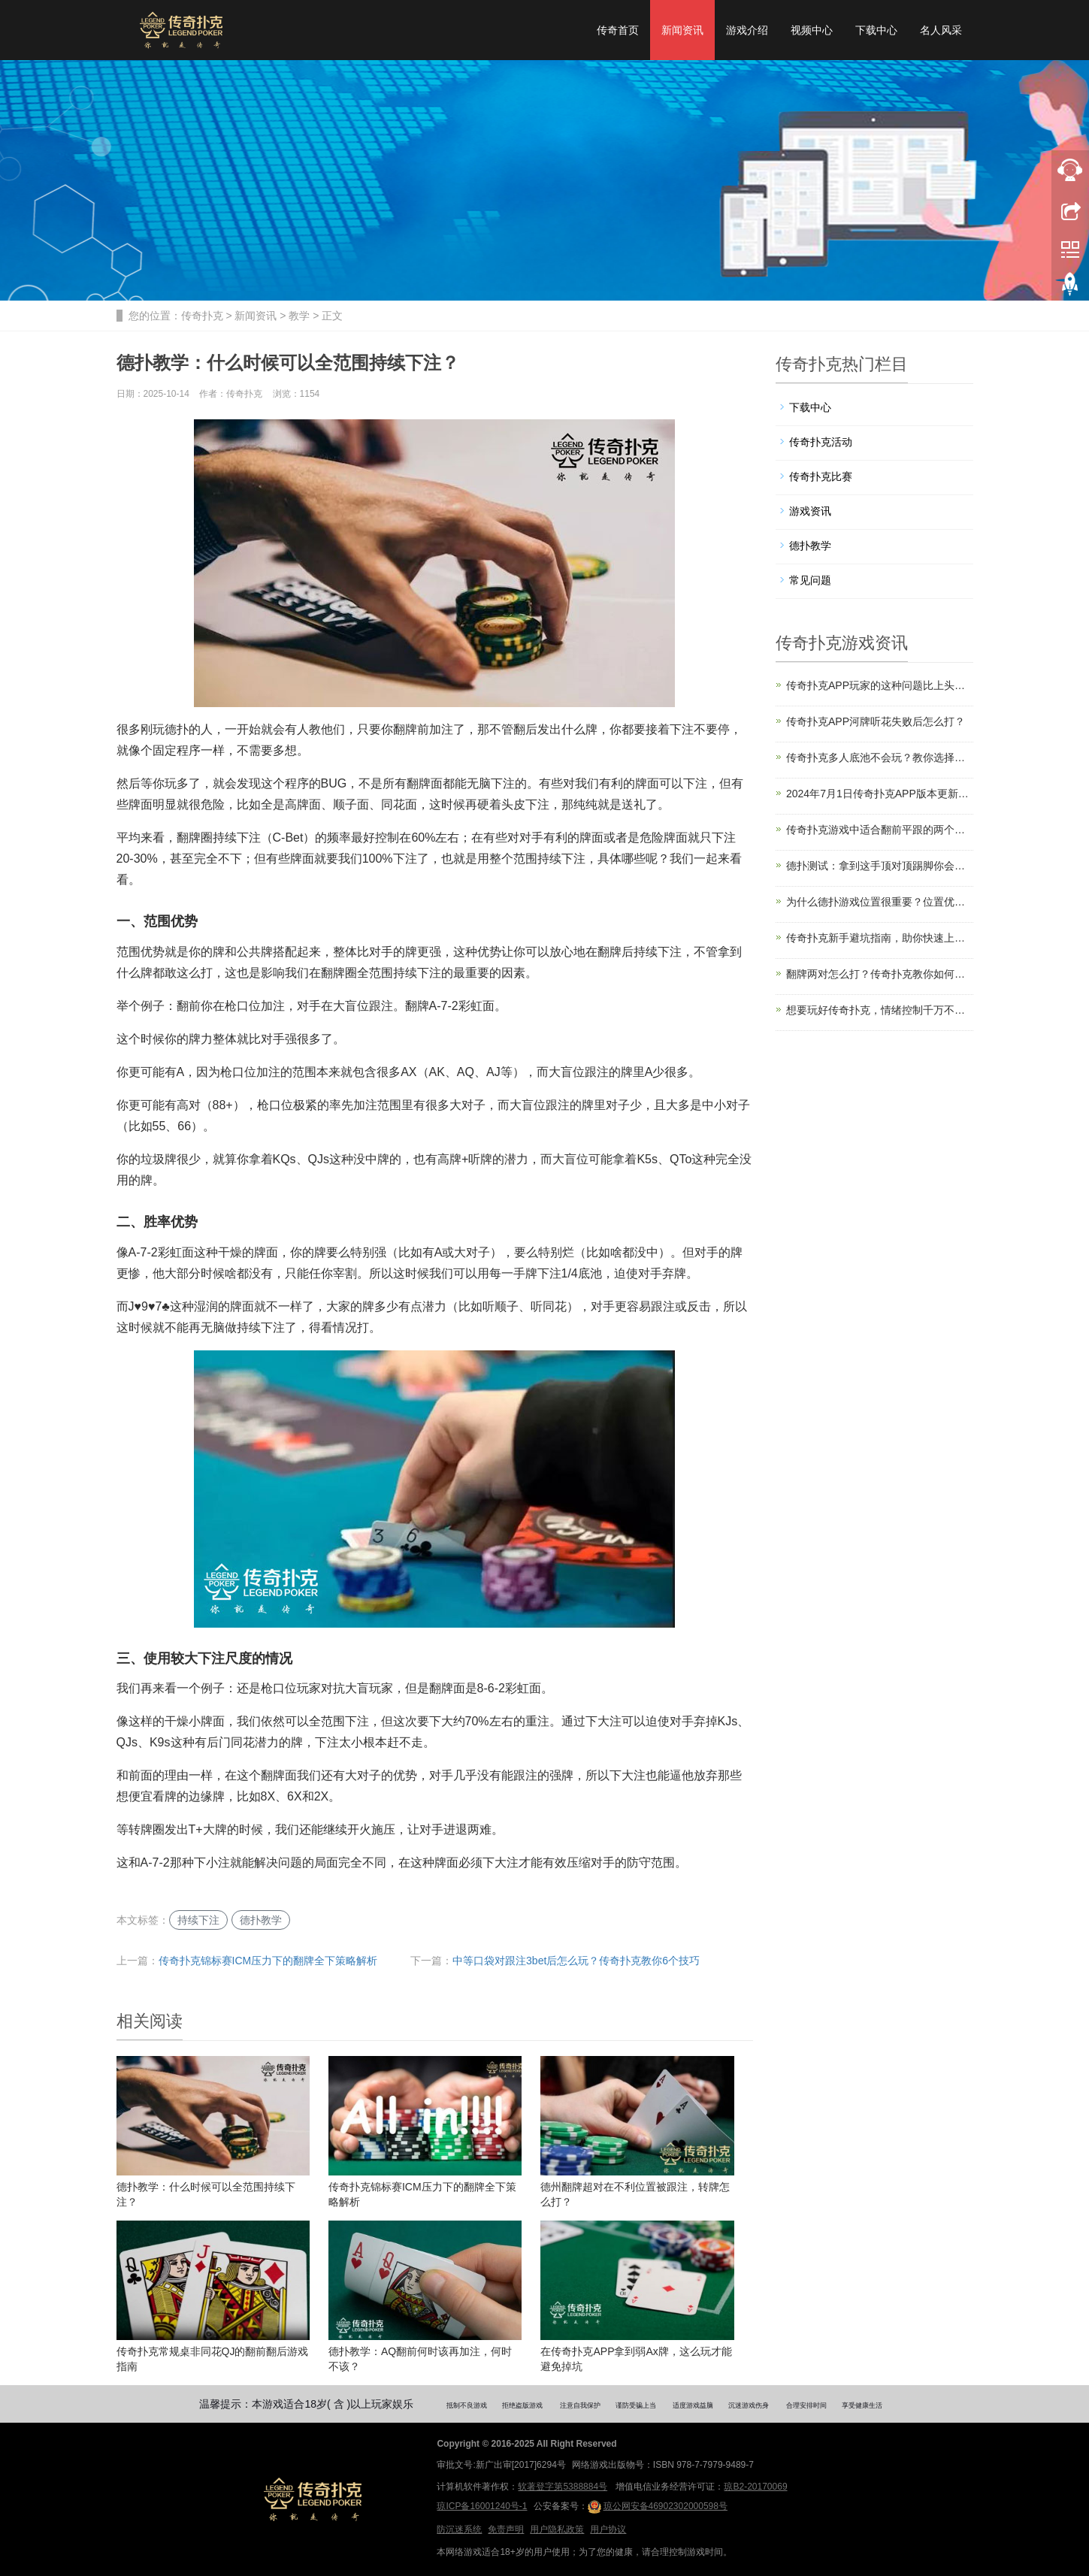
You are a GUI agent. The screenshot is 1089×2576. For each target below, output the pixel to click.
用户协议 (608, 2529)
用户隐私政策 (557, 2529)
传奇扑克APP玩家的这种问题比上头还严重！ (879, 685)
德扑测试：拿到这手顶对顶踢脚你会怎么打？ (879, 866)
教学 (299, 316)
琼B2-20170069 (755, 2486)
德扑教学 (261, 1920)
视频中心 (812, 30)
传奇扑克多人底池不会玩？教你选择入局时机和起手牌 (879, 757)
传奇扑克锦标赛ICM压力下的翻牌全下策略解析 (268, 1961)
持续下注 (198, 1920)
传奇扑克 (202, 316)
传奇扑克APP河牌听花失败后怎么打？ (875, 721)
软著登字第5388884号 (562, 2486)
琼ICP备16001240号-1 (482, 2506)
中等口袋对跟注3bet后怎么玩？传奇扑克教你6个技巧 (576, 1961)
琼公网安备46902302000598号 (658, 2507)
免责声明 (506, 2529)
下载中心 (876, 30)
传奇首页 (618, 30)
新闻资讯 (682, 30)
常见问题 (810, 580)
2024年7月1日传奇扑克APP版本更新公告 (879, 794)
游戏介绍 (747, 30)
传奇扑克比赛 (820, 476)
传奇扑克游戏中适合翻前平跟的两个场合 (879, 830)
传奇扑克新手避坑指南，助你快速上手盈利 (879, 938)
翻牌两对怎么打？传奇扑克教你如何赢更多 (879, 974)
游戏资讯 (810, 511)
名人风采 (941, 30)
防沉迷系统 (459, 2529)
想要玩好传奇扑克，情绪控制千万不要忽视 (879, 1010)
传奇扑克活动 (820, 442)
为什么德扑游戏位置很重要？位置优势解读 (879, 902)
